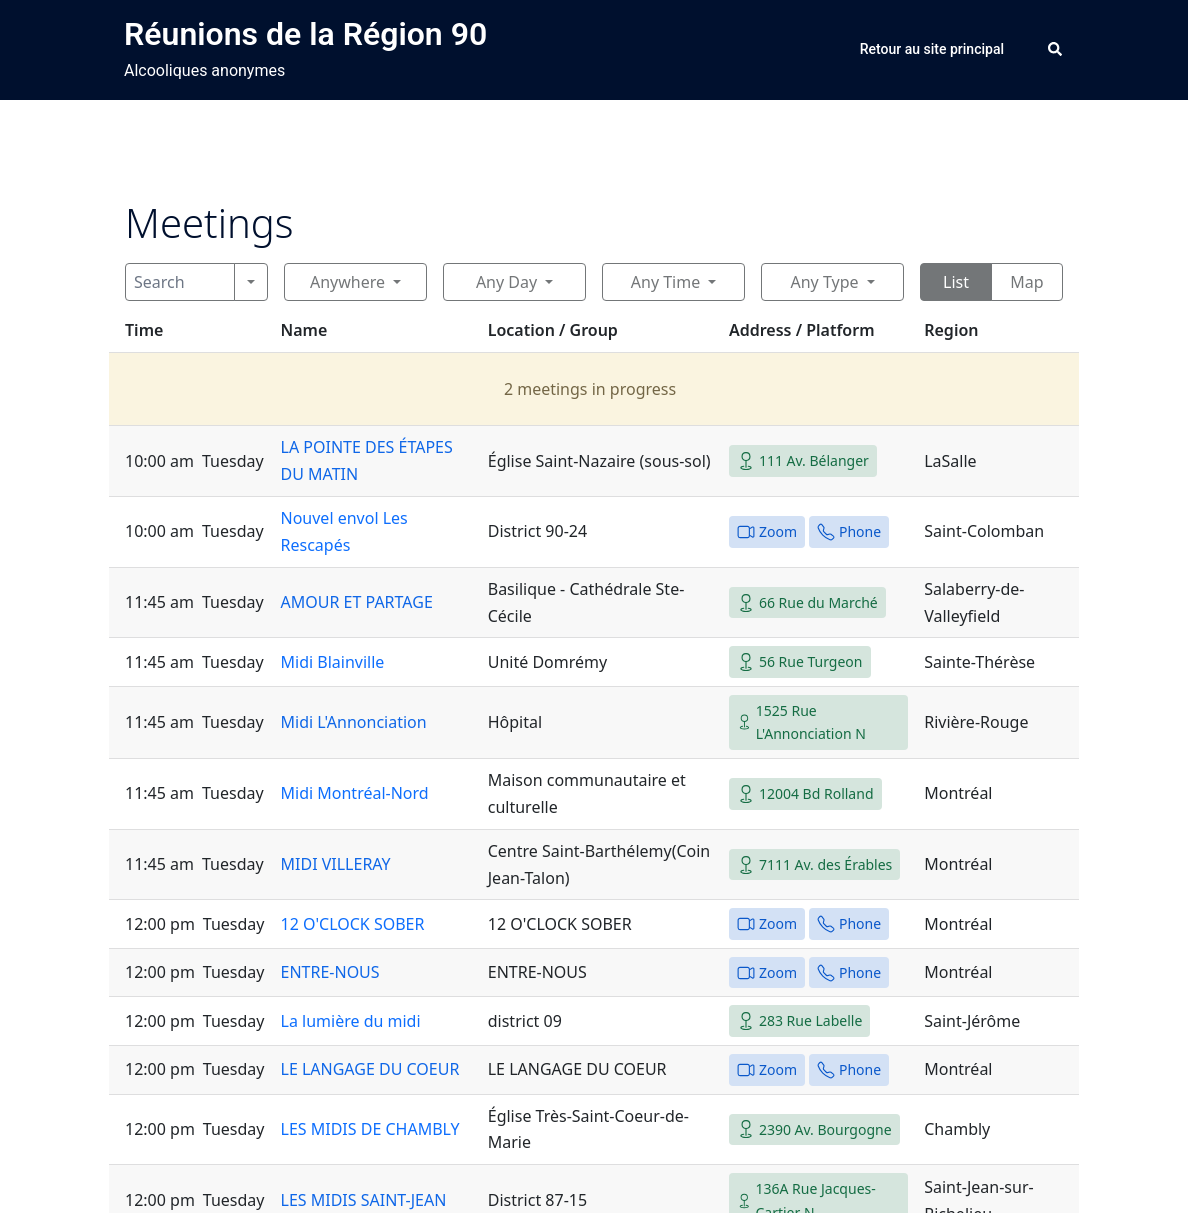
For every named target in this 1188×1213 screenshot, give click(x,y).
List (956, 282)
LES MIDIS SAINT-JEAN (364, 1200)
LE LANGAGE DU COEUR (370, 1069)
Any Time (665, 282)
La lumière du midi (351, 1021)
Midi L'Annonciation (354, 722)
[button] (1056, 50)
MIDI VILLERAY (336, 864)
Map (1026, 282)
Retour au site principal (932, 49)
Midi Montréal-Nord (355, 793)
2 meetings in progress (590, 389)
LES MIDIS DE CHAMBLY (370, 1129)
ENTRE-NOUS (330, 972)
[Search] (180, 282)
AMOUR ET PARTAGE (357, 602)
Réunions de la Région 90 (305, 34)
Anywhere (347, 282)
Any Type (824, 282)
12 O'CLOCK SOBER (353, 924)
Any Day (506, 282)
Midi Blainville (333, 662)
